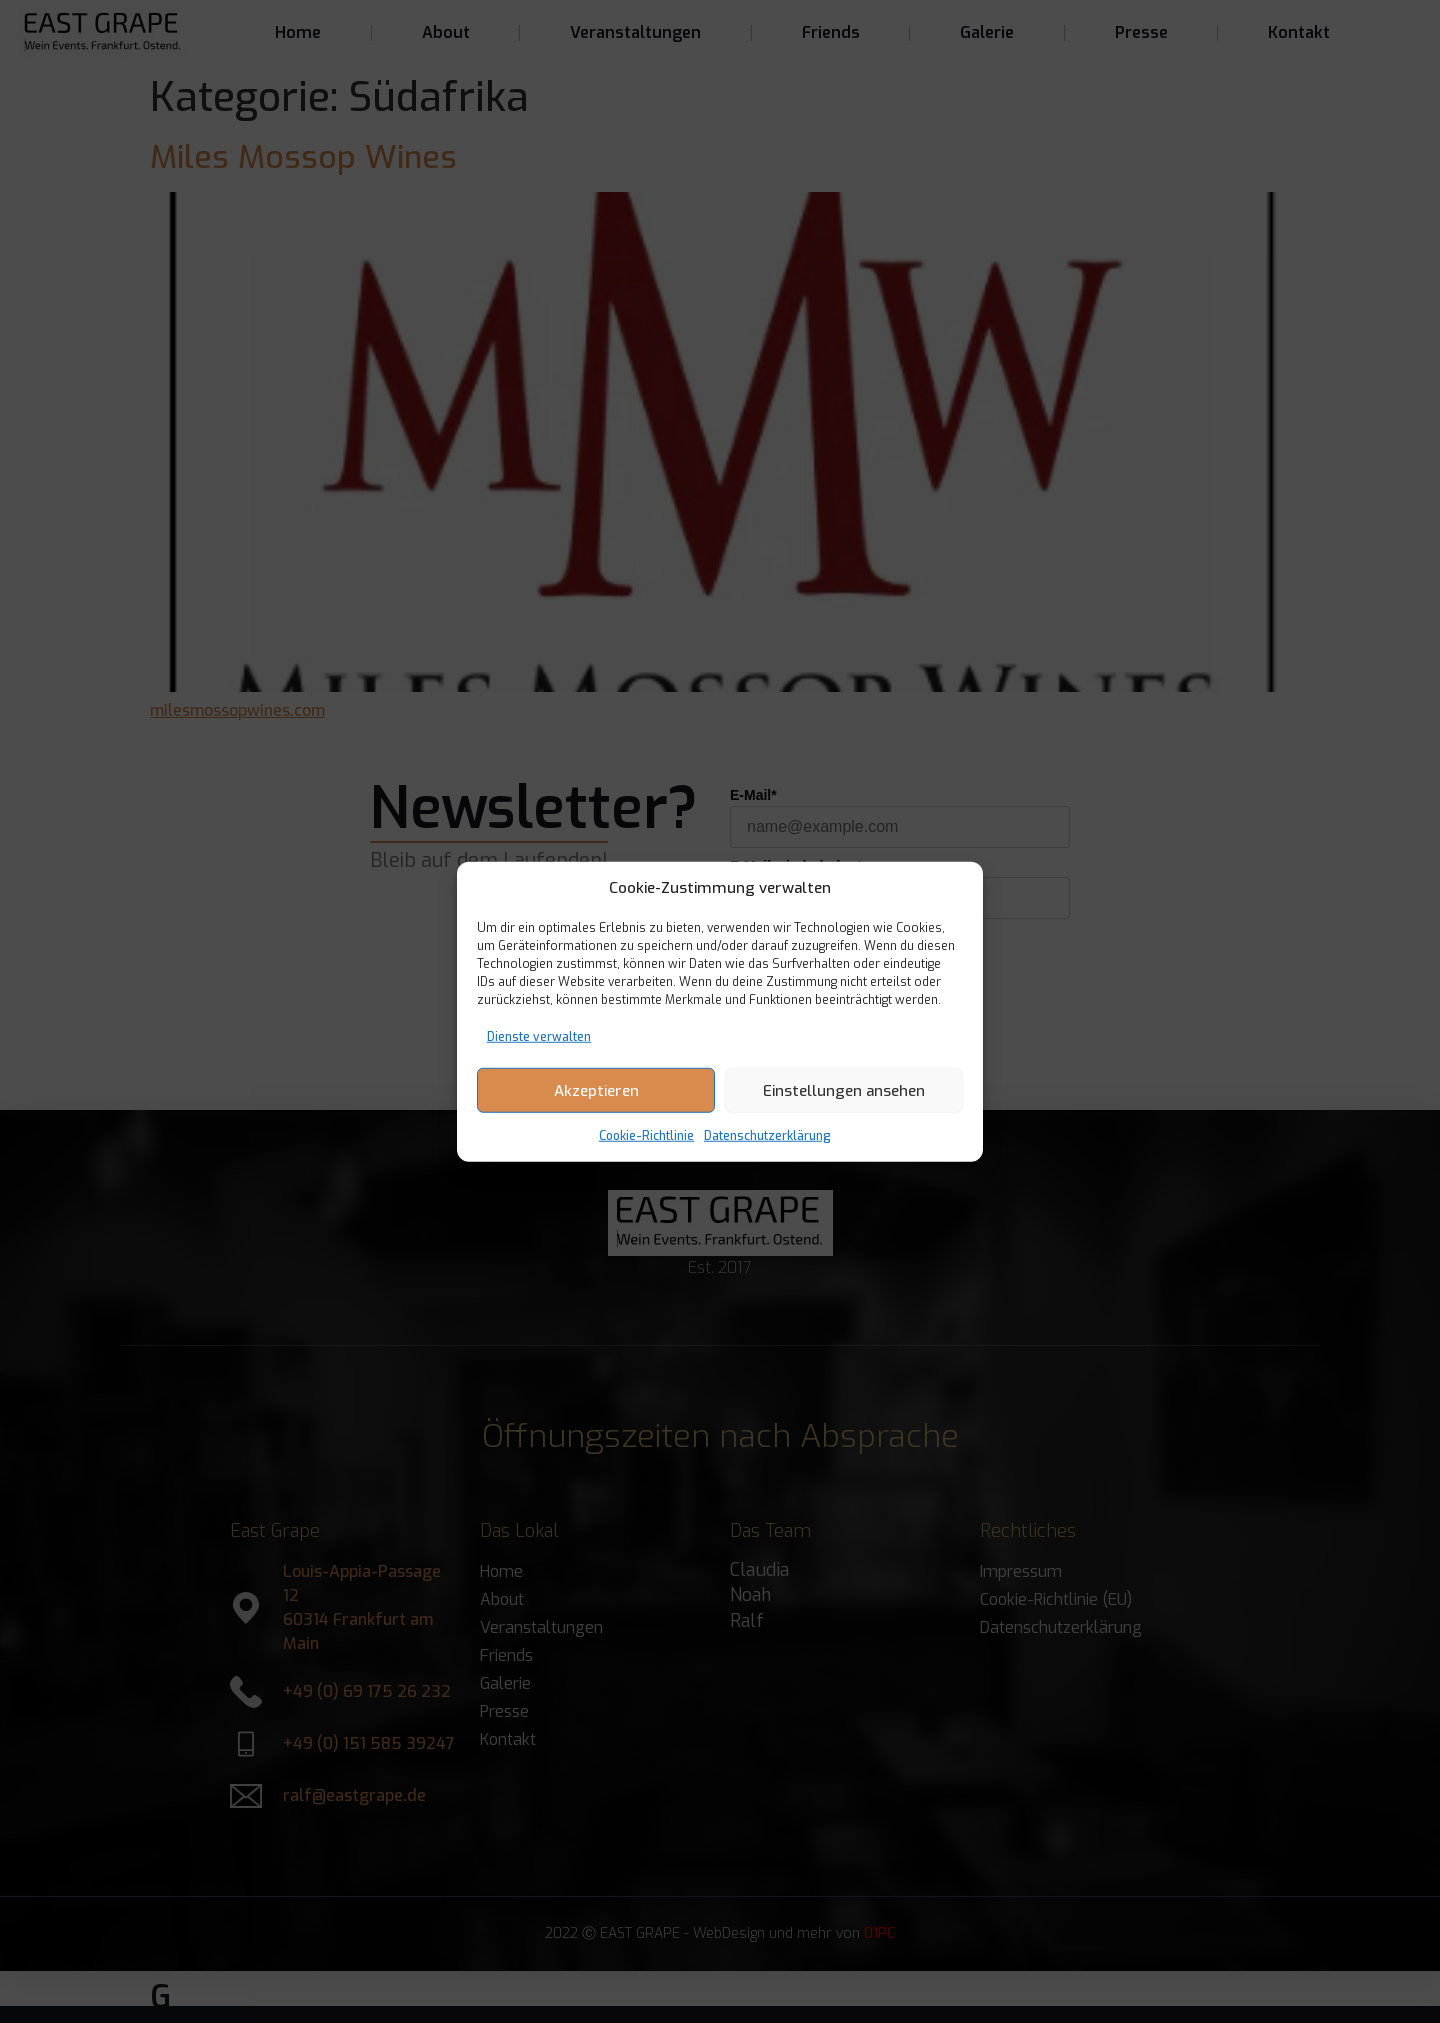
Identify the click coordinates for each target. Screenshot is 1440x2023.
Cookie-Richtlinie (646, 1136)
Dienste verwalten (539, 1037)
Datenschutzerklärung (767, 1136)
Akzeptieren (596, 1090)
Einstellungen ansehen (844, 1090)
